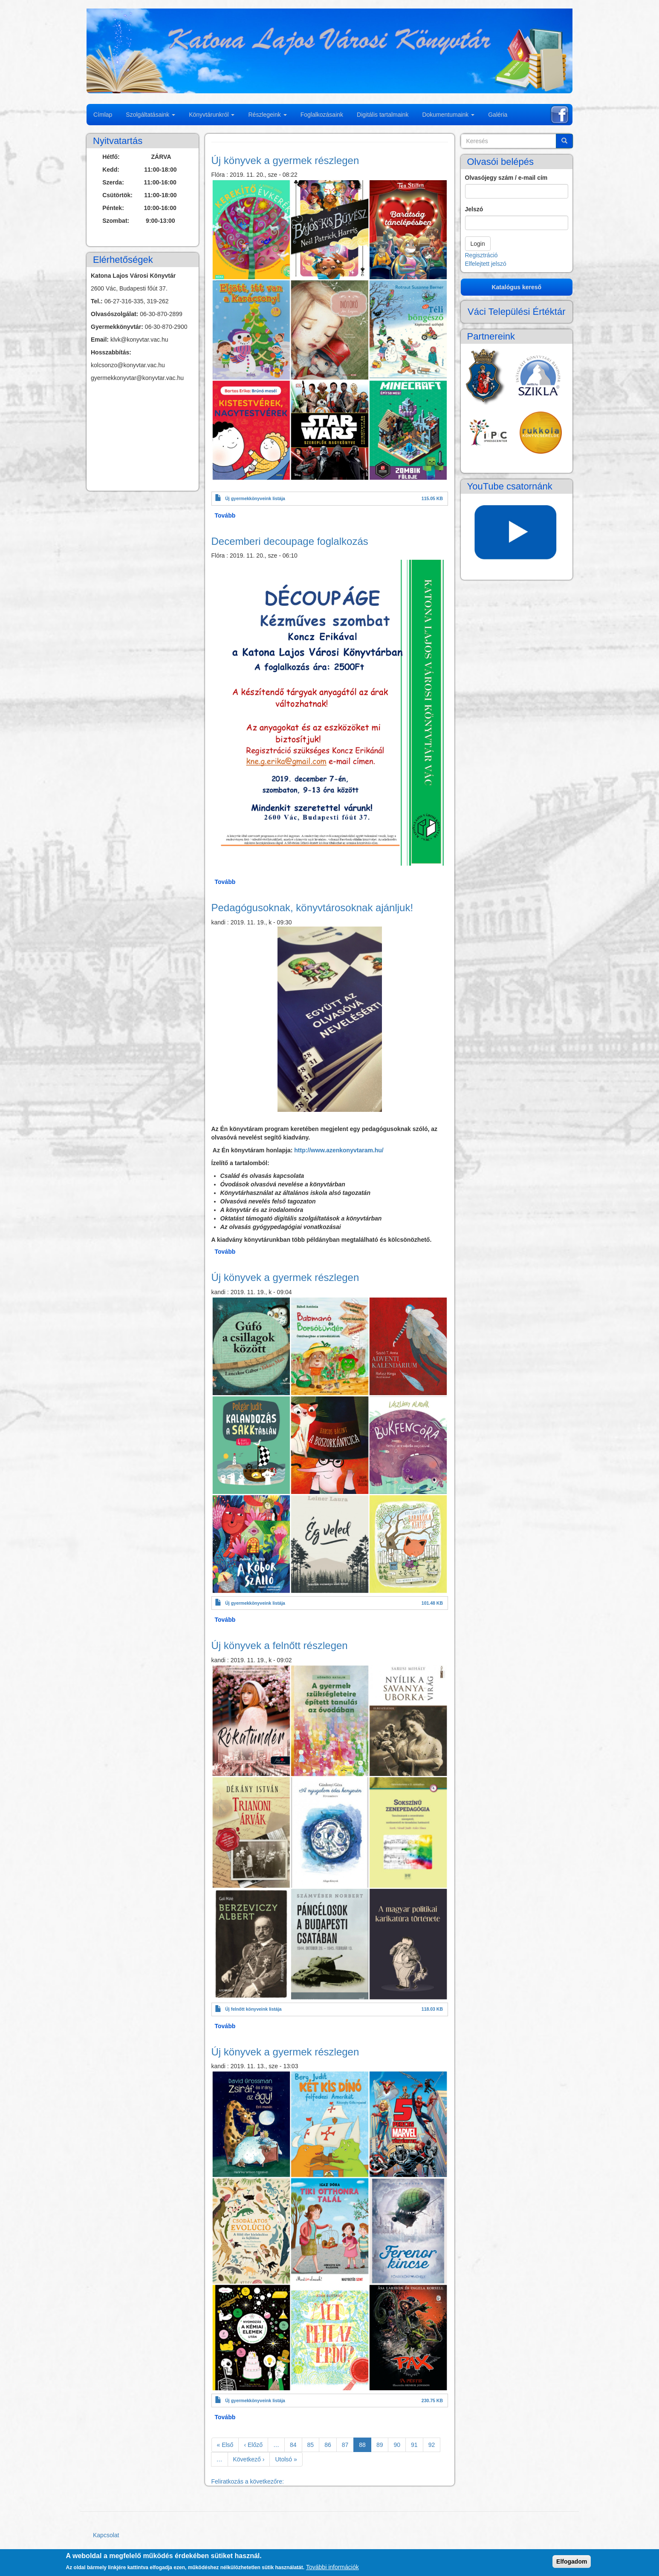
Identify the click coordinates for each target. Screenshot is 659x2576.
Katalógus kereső (516, 287)
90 (399, 2444)
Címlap (102, 114)
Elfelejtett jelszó (485, 263)
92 (434, 2444)
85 (313, 2444)
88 (365, 2446)
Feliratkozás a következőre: (247, 2481)
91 (417, 2444)
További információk (332, 2567)
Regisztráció (481, 255)
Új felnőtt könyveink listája (253, 2009)
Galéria (497, 114)
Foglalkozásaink (322, 114)
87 (348, 2444)
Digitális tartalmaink (382, 114)
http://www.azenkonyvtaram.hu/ (339, 1150)
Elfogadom (571, 2561)
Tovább (225, 515)
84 (296, 2444)
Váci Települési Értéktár (517, 311)
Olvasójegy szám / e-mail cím (506, 177)
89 (382, 2444)
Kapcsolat (106, 2535)
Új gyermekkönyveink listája (255, 498)
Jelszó (474, 209)
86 (330, 2444)
